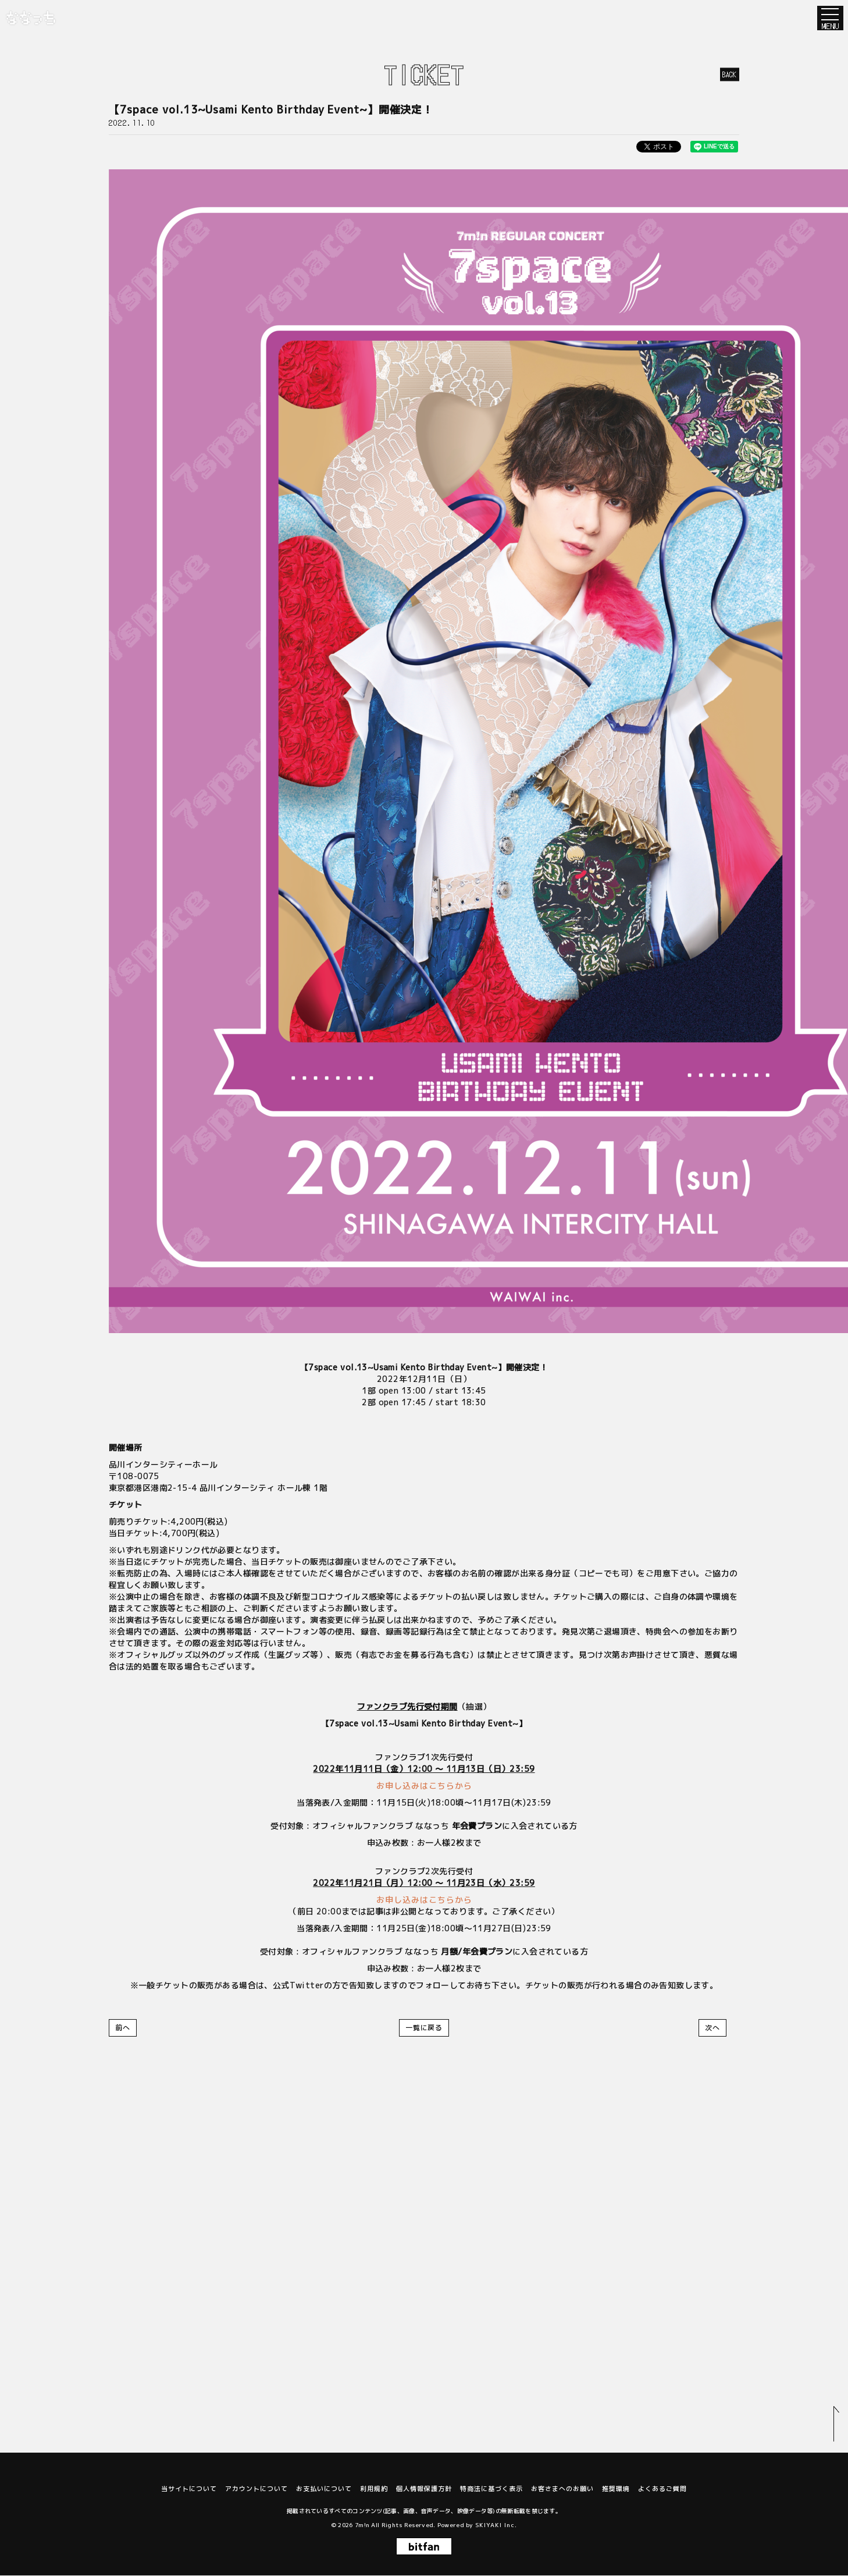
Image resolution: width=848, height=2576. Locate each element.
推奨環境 (616, 2488)
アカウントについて (256, 2488)
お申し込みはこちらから (424, 1785)
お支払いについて (324, 2488)
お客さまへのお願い (562, 2488)
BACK (729, 74)
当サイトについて (189, 2488)
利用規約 (374, 2488)
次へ (712, 2028)
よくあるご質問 (662, 2488)
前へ (122, 2028)
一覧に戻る (424, 2028)
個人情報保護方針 (424, 2488)
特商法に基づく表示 (491, 2488)
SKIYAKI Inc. (496, 2525)
